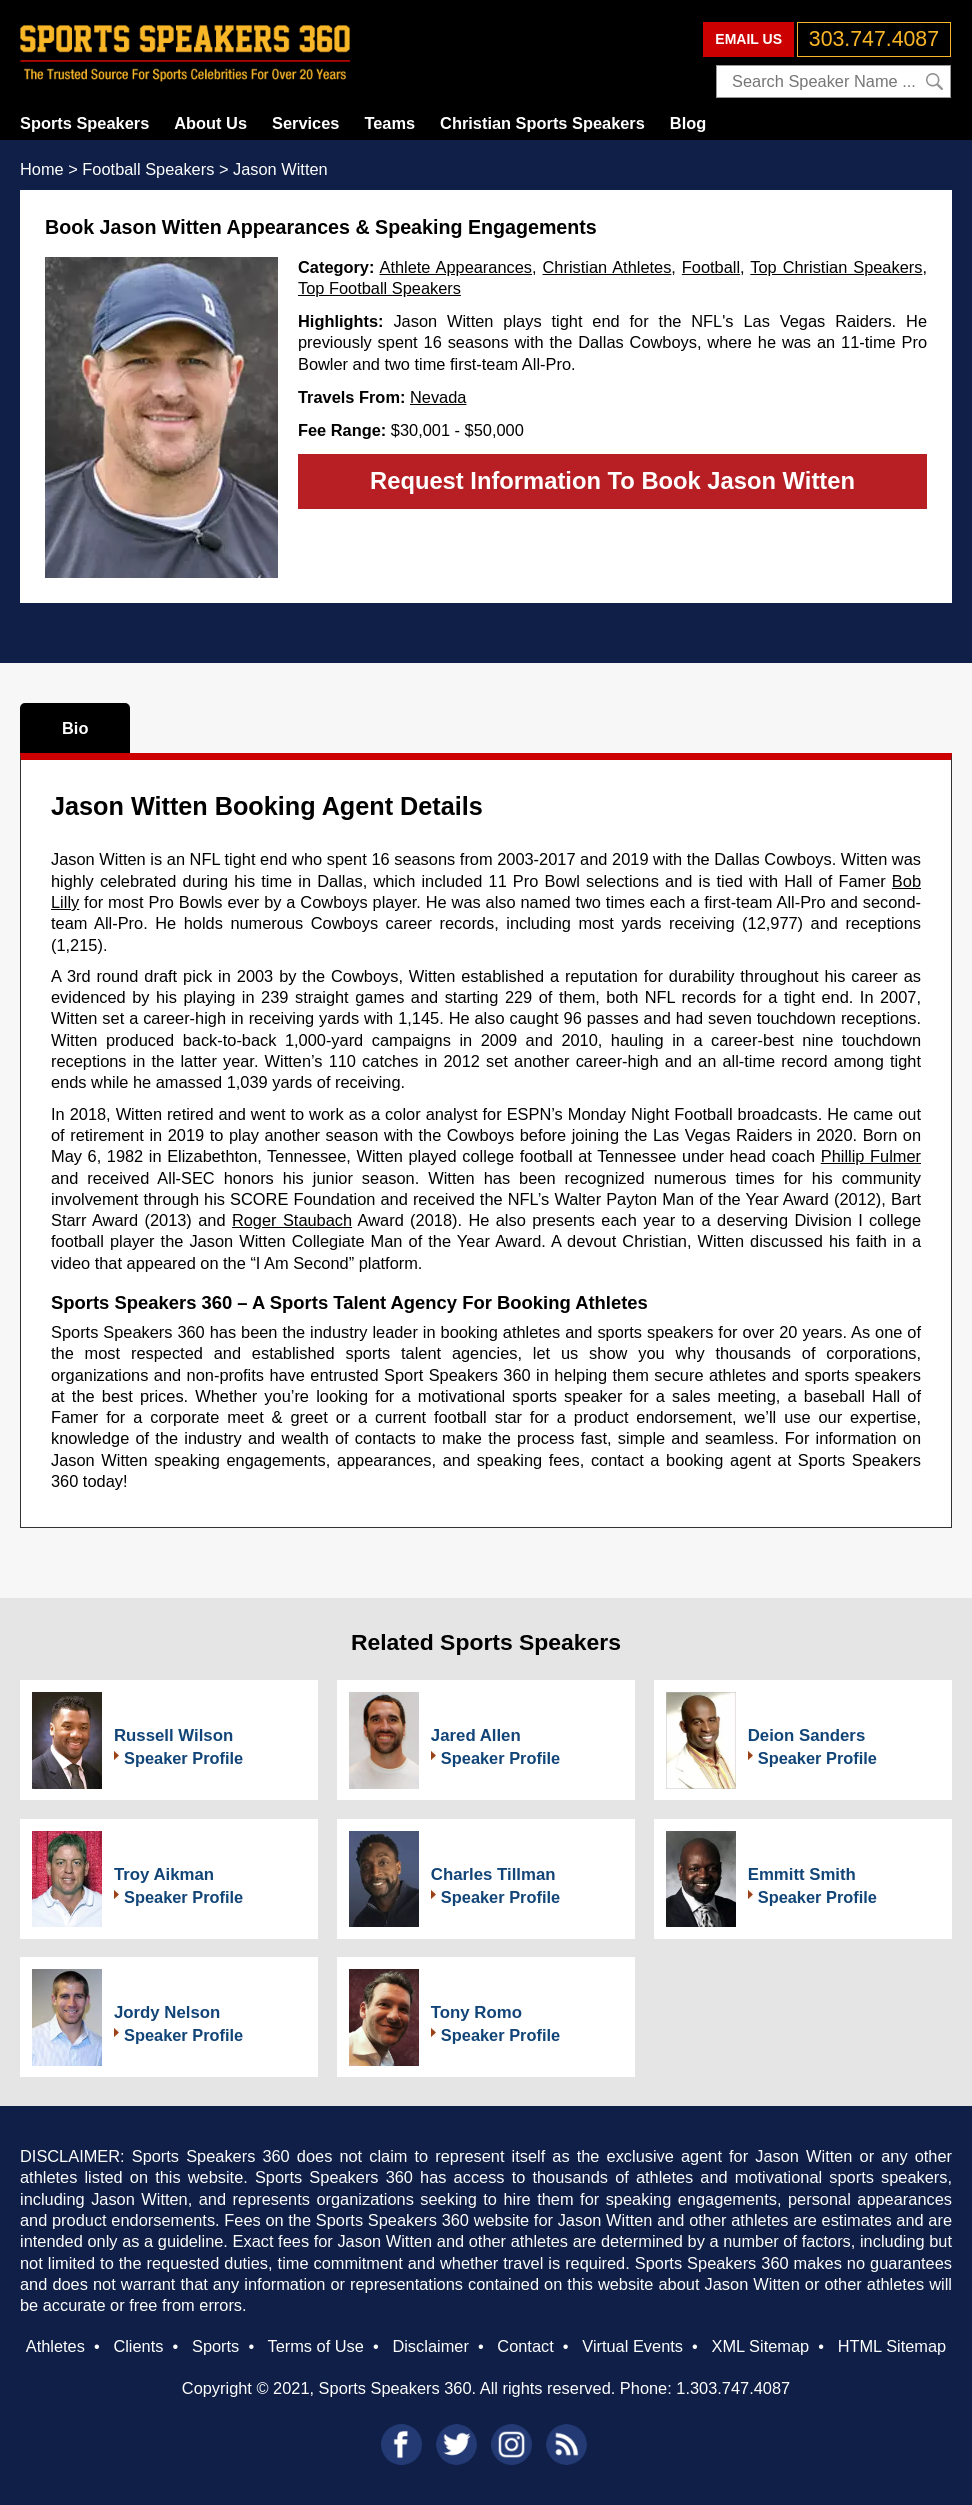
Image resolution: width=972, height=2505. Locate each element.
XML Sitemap (760, 2346)
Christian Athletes (607, 267)
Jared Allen (476, 1735)
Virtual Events (632, 2346)
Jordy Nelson (167, 2012)
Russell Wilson (173, 1735)
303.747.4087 (874, 39)
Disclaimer (430, 2346)
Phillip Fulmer (871, 1156)
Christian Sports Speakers (542, 123)
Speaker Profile (183, 1758)
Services (305, 123)
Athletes (55, 2346)
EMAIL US (748, 39)
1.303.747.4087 (733, 2388)
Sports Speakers (84, 123)
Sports (215, 2346)
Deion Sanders (807, 1735)
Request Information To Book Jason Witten (612, 480)
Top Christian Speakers (836, 267)
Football (711, 267)
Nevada (438, 397)
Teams (389, 123)
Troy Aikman (164, 1874)
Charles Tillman (493, 1874)
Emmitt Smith (802, 1874)
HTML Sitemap (892, 2346)
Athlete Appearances (455, 267)
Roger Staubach (292, 1220)
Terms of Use (315, 2346)
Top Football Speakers (379, 288)
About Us (210, 123)
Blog (688, 123)
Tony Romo (476, 2012)
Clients (138, 2346)
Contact (525, 2346)
